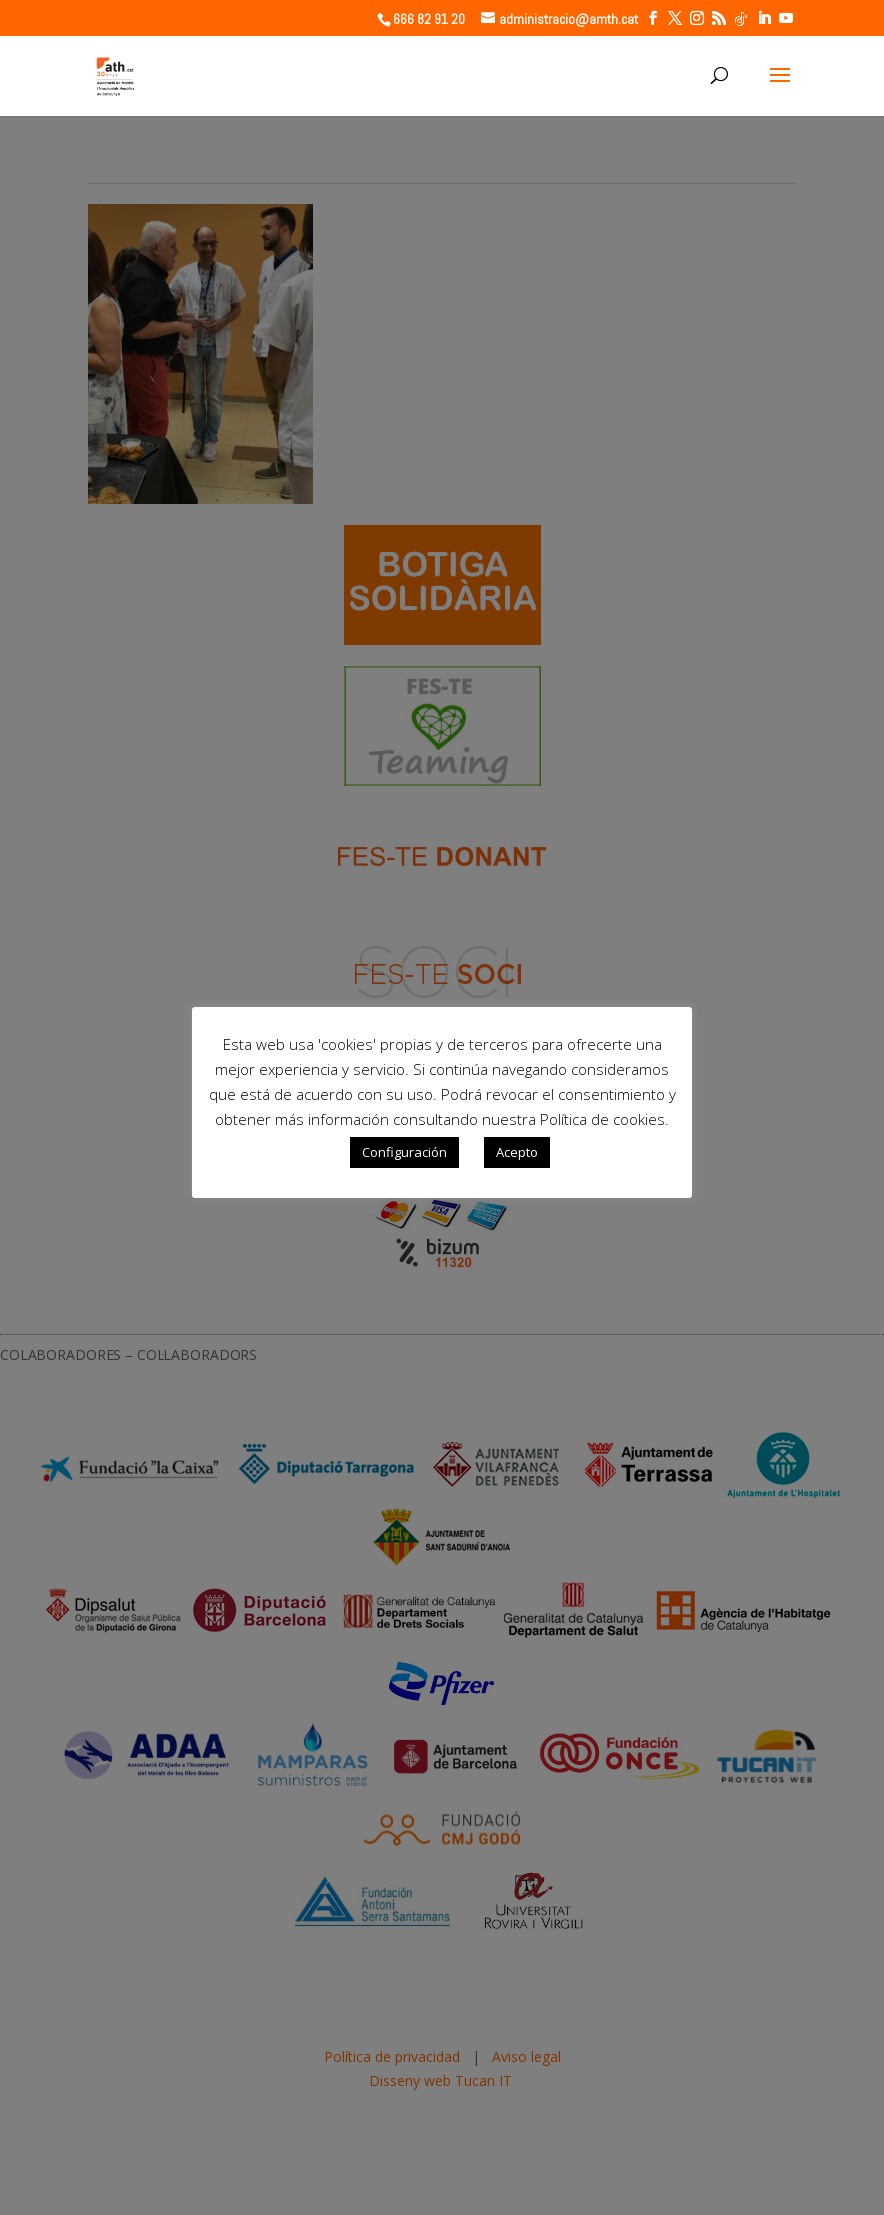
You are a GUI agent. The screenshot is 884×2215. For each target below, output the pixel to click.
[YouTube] (786, 18)
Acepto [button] (517, 1152)
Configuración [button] (404, 1152)
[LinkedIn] (764, 18)
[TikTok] (741, 19)
